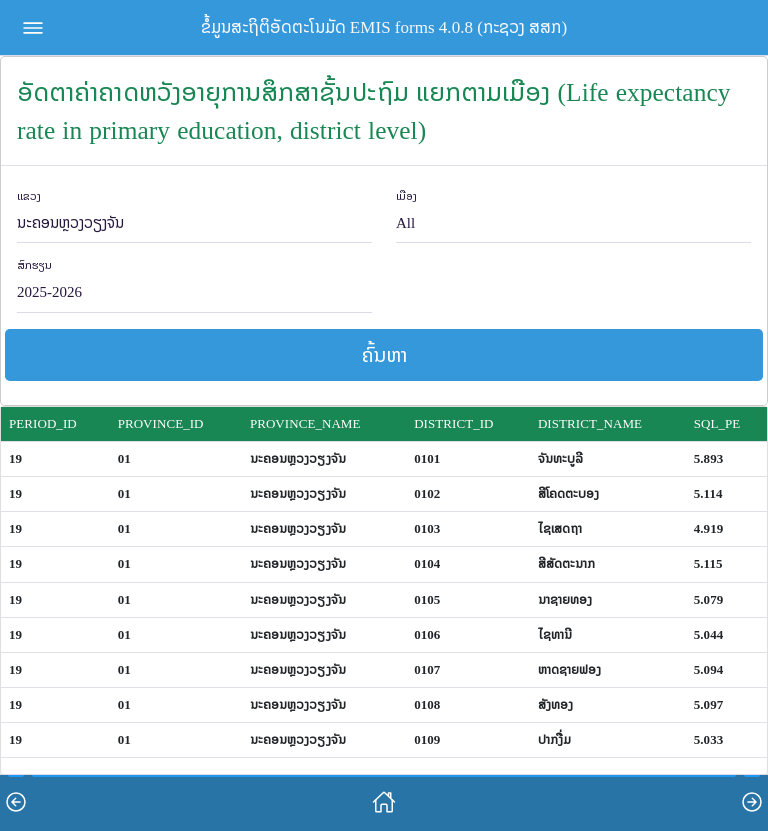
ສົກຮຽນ (34, 265)
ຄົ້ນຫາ (384, 354)
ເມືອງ (406, 196)
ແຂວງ (29, 196)
